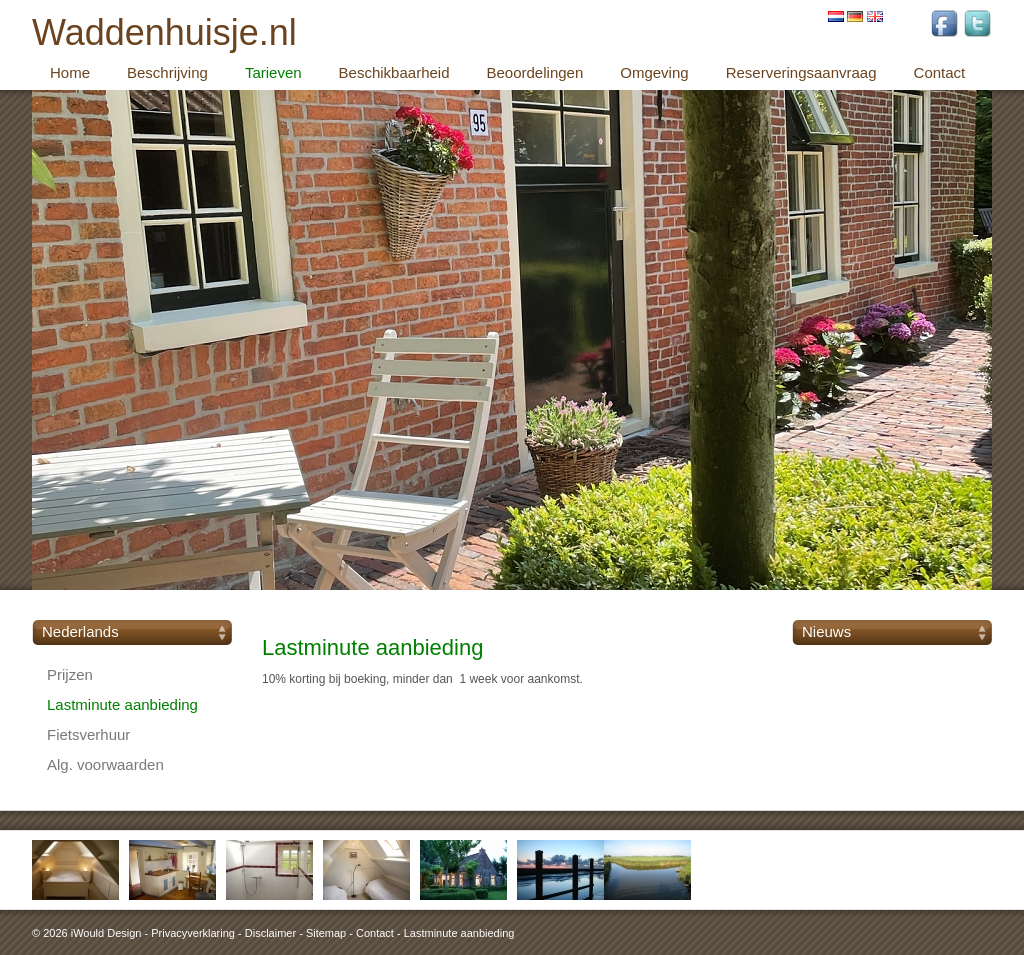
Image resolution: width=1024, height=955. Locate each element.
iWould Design (106, 933)
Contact (375, 933)
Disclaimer (270, 933)
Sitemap (326, 933)
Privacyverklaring (193, 933)
